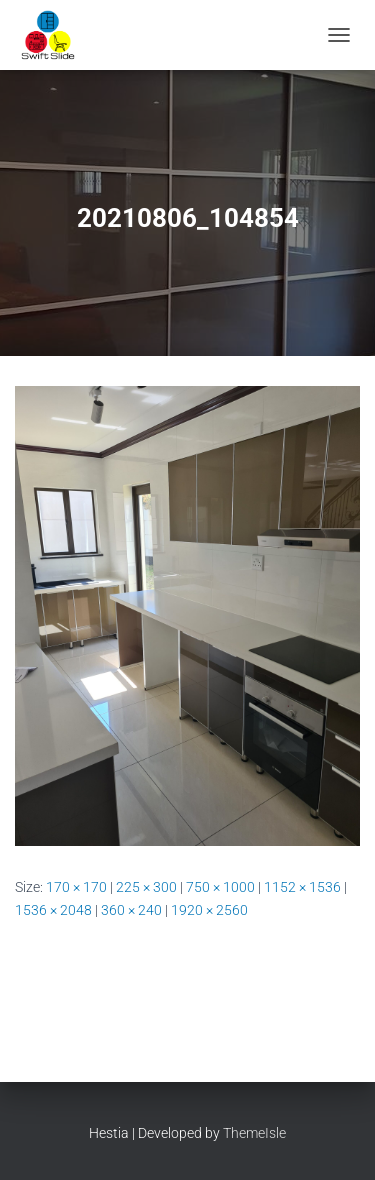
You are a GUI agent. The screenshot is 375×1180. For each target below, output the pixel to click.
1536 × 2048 (53, 910)
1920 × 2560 (209, 910)
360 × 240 (131, 910)
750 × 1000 (220, 887)
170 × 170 (76, 887)
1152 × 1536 (302, 887)
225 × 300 (146, 887)
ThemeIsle (254, 1133)
